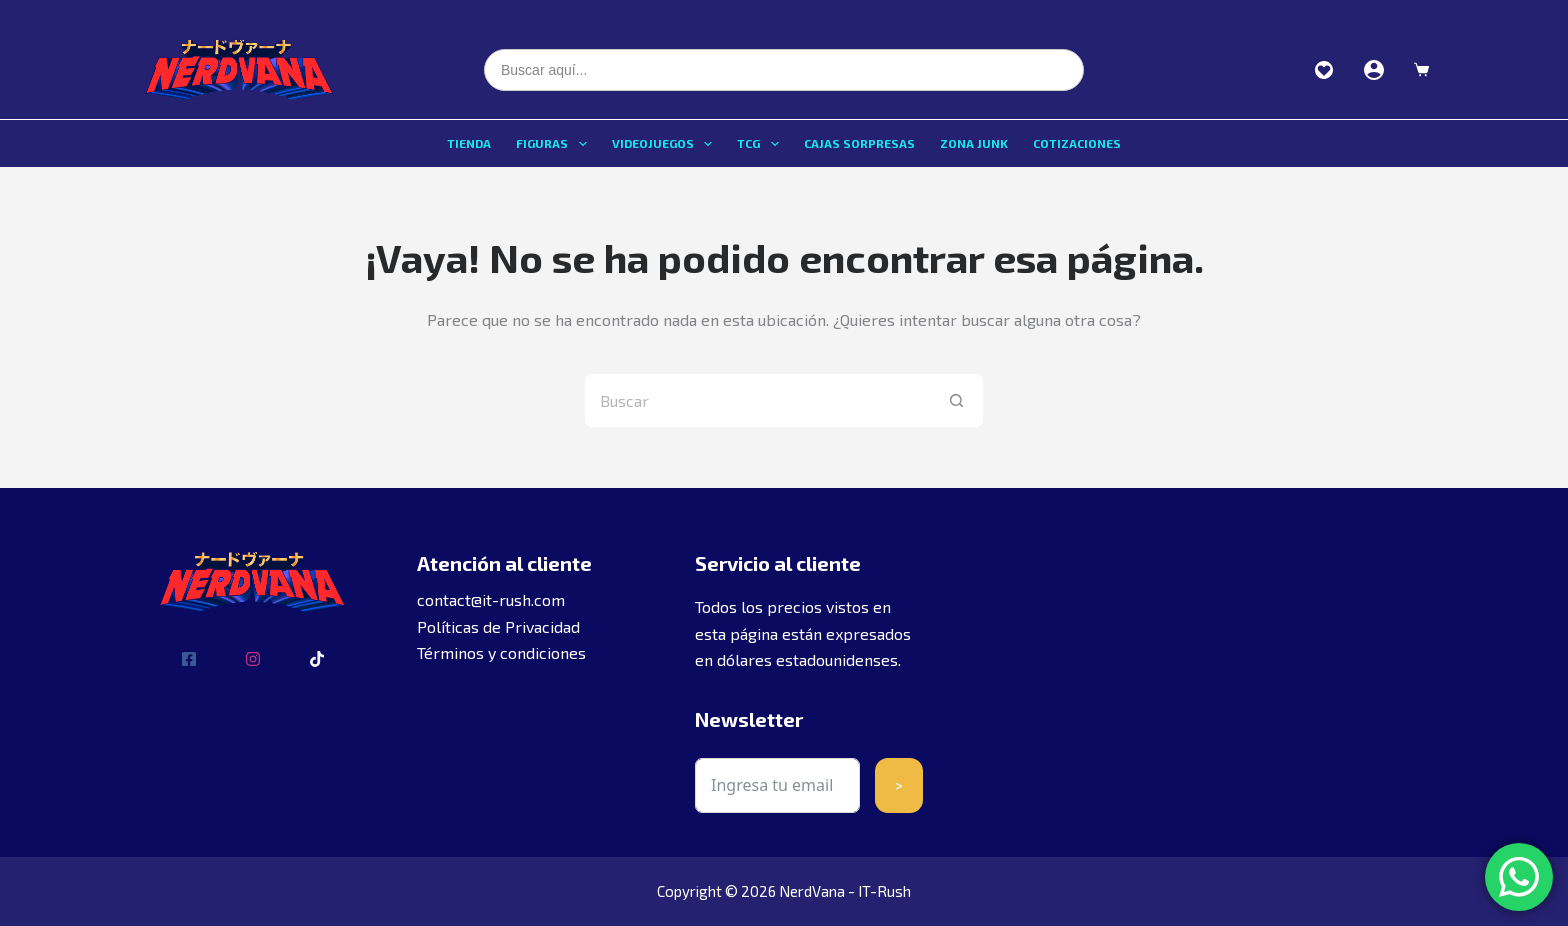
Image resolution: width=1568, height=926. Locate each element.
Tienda (469, 143)
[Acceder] (1374, 70)
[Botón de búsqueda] (956, 400)
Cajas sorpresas (859, 143)
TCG (761, 144)
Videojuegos (666, 144)
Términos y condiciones (501, 652)
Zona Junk (974, 143)
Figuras (555, 144)
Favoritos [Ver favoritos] (1324, 69)
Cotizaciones (1077, 143)
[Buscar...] (756, 400)
